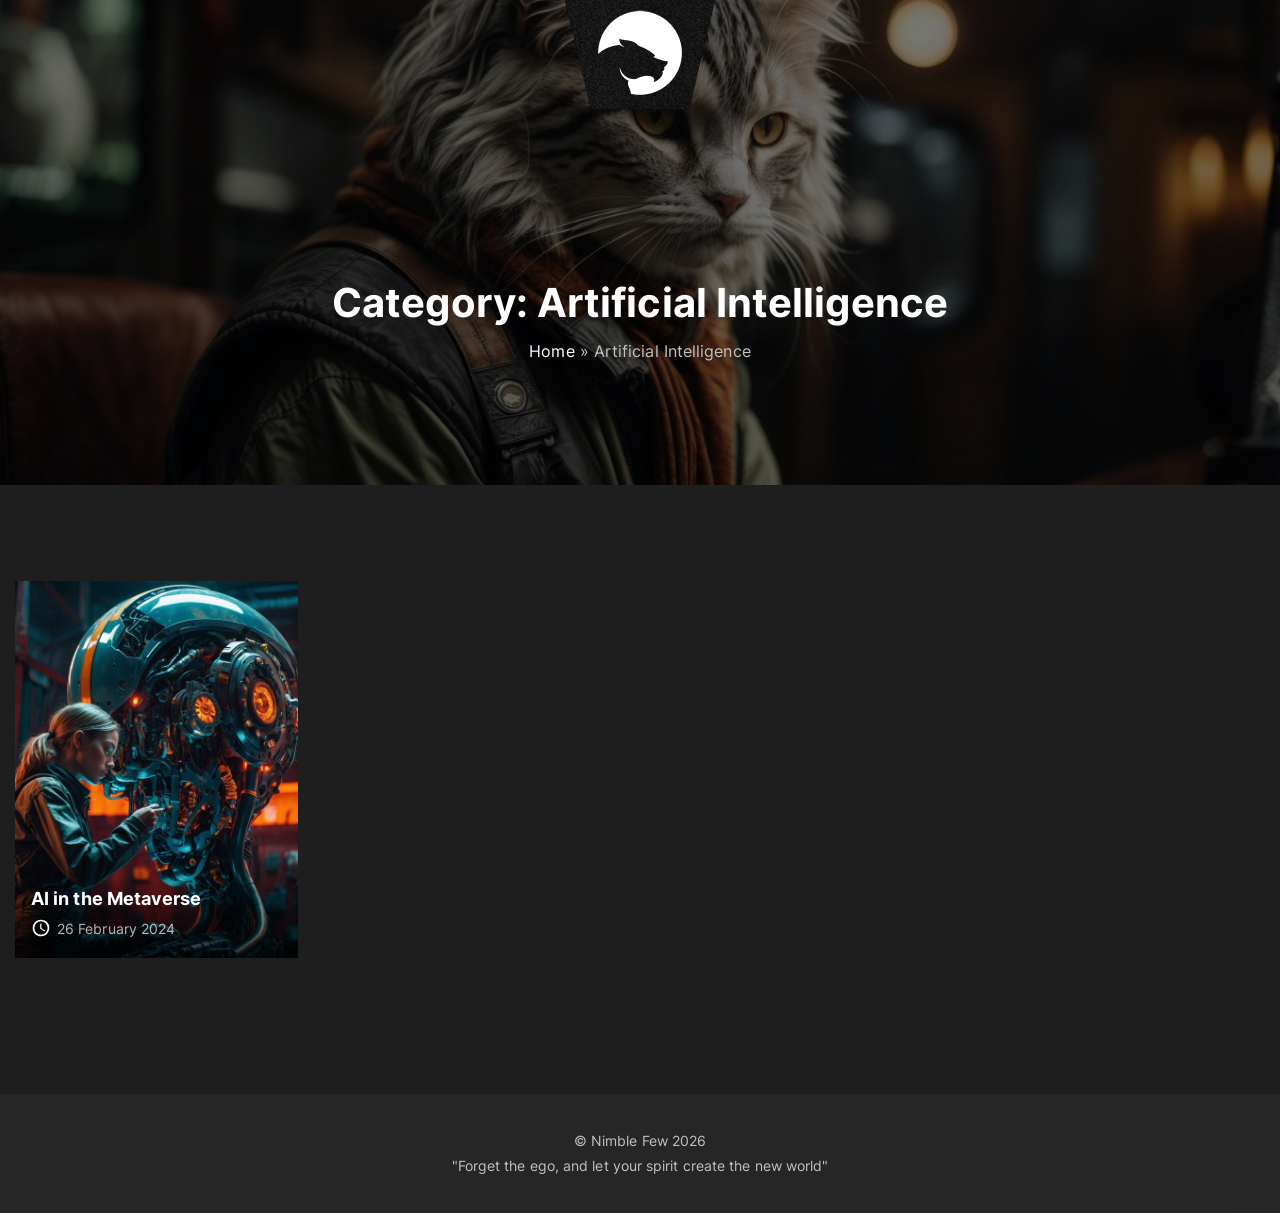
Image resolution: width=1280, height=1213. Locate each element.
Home (551, 351)
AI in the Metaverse (116, 898)
